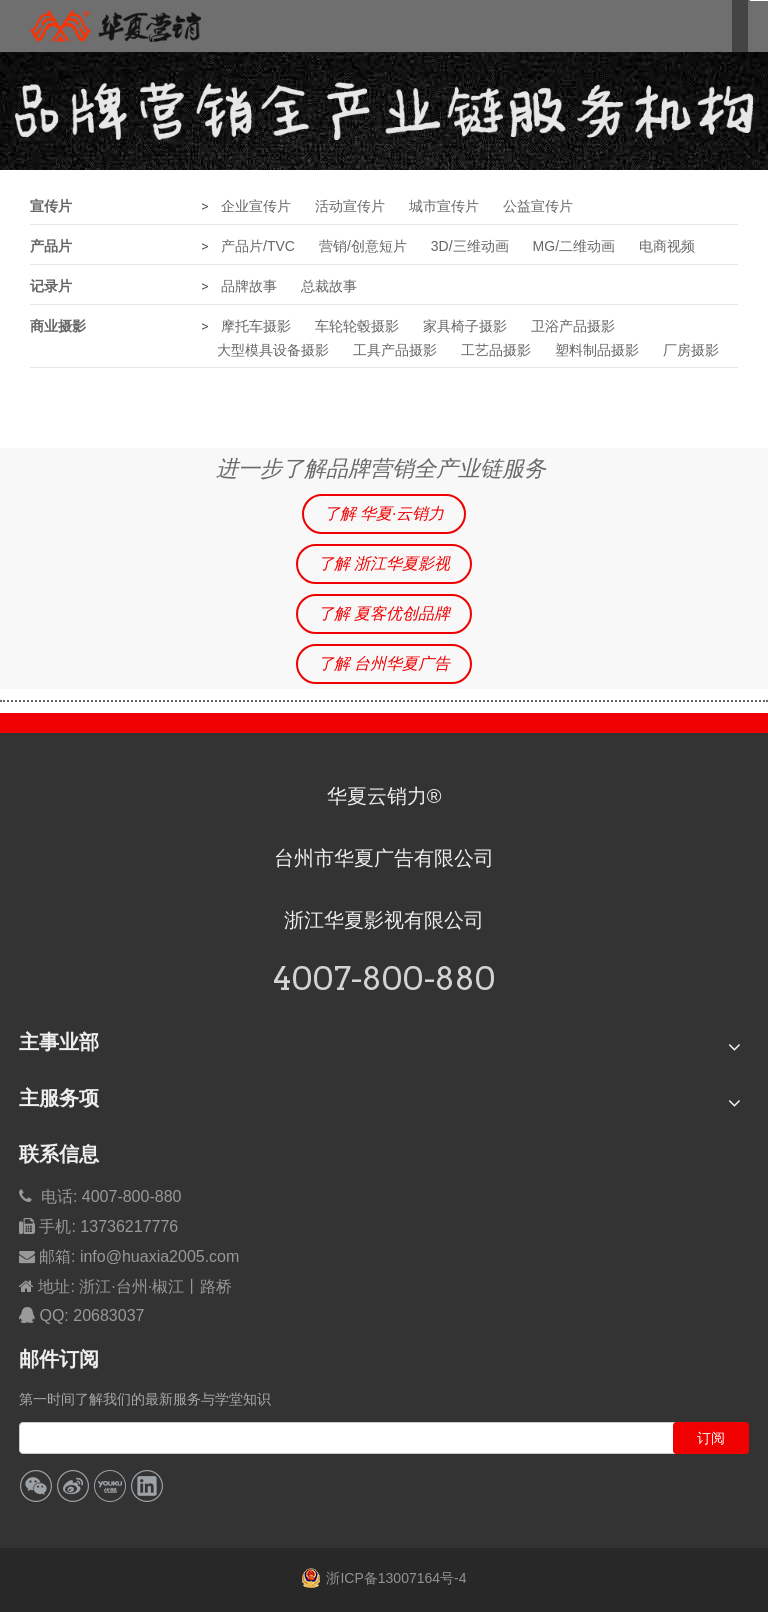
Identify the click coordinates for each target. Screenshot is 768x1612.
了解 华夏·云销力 (384, 513)
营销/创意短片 (363, 246)
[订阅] (711, 1438)
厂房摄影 (691, 350)
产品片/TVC (258, 246)
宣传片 (51, 206)
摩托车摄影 (256, 326)
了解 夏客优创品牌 (384, 613)
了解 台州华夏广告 (384, 663)
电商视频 (667, 246)
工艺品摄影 (496, 350)
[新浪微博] (73, 1486)
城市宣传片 (444, 206)
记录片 (51, 286)
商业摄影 (58, 326)
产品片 (51, 246)
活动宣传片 (350, 206)
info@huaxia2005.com (159, 1256)
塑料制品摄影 (597, 350)
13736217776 (129, 1226)
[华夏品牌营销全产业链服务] (384, 111)
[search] (348, 1438)
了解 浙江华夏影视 (384, 563)
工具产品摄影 (395, 350)
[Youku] (110, 1486)
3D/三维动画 (470, 246)
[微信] (36, 1486)
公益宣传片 (538, 206)
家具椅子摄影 (465, 326)
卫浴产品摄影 (573, 326)
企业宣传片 (256, 206)
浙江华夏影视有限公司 (384, 920)
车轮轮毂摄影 (357, 326)
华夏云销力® (384, 796)
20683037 (108, 1315)
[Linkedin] (147, 1486)
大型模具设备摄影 (273, 350)
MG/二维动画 (574, 246)
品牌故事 (249, 286)
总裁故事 (329, 286)
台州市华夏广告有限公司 (384, 858)
